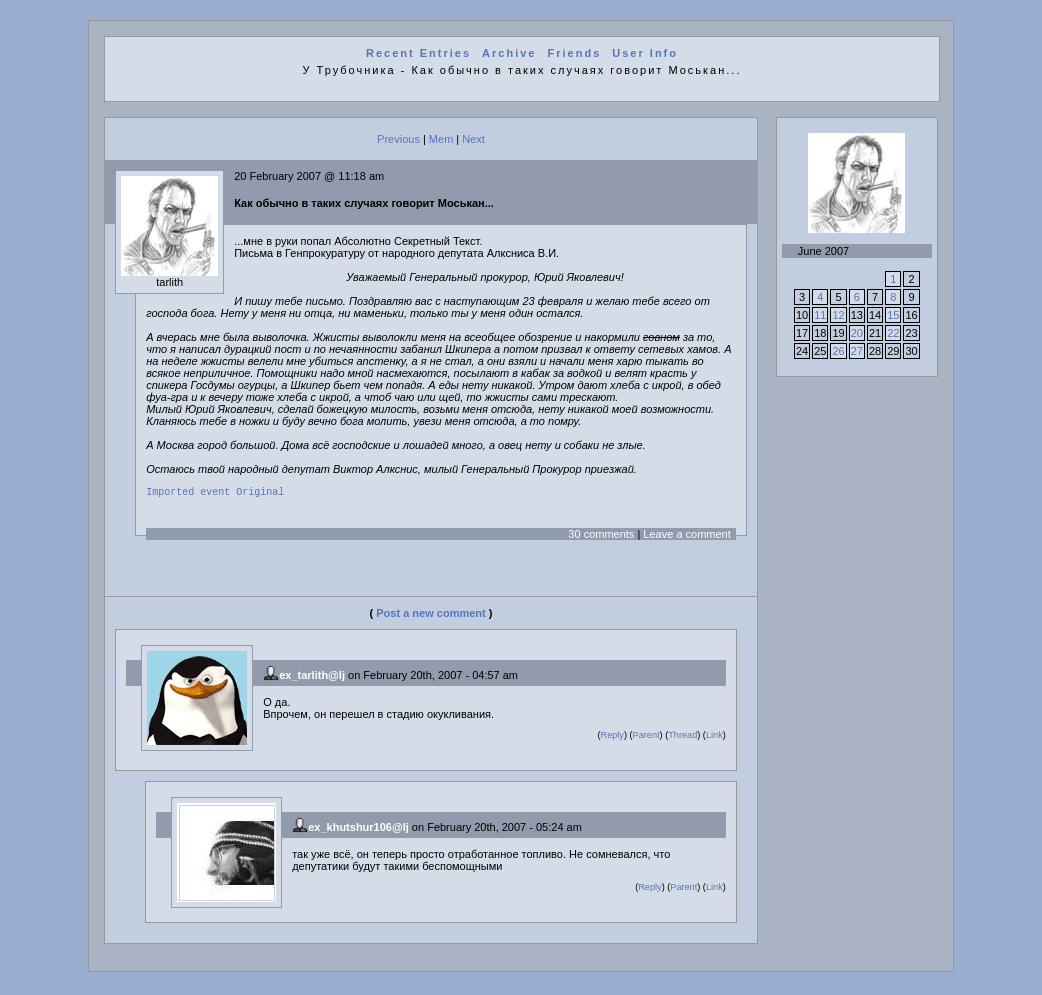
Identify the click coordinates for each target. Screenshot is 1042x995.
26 (838, 351)
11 (820, 315)
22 (893, 333)
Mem (441, 139)
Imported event (188, 494)
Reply (612, 738)
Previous (398, 139)
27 (857, 351)
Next (473, 139)
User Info (645, 53)
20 (857, 333)
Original (260, 494)
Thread (682, 738)
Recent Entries (418, 53)
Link (714, 738)
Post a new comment (430, 616)
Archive (509, 53)
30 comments (601, 537)
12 (838, 315)
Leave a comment (686, 537)
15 (893, 315)
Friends (575, 53)
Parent (646, 738)
